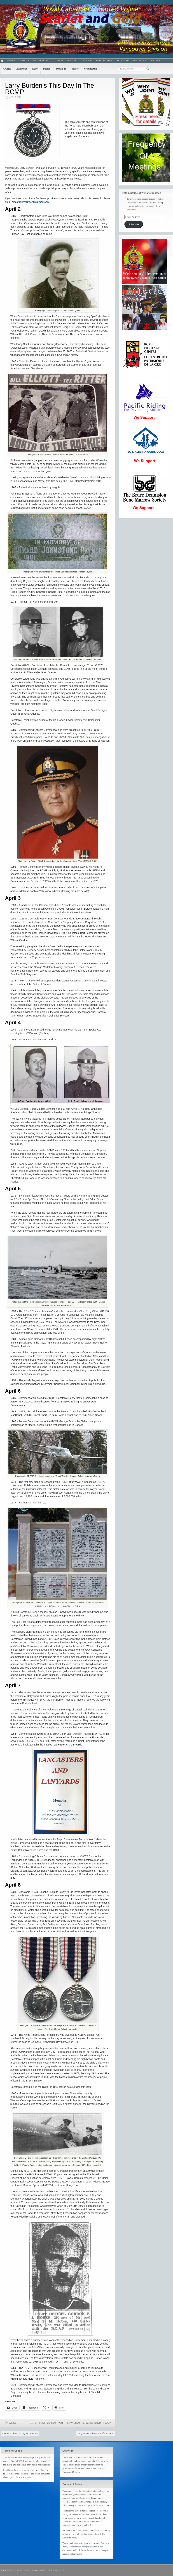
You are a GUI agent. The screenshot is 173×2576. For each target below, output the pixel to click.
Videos (75, 68)
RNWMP (107, 2423)
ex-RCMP (39, 2423)
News (35, 68)
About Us (11, 61)
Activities (24, 61)
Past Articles (123, 61)
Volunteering (90, 68)
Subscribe (133, 224)
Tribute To (61, 68)
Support (155, 61)
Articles (7, 68)
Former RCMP (50, 2423)
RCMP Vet (69, 2423)
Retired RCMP (96, 2423)
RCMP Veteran (81, 2423)
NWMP (61, 2423)
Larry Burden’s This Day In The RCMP (21, 2433)
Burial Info (72, 61)
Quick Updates (140, 61)
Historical (21, 68)
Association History (43, 61)
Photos (46, 68)
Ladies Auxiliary (104, 61)
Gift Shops (87, 61)
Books (60, 61)
